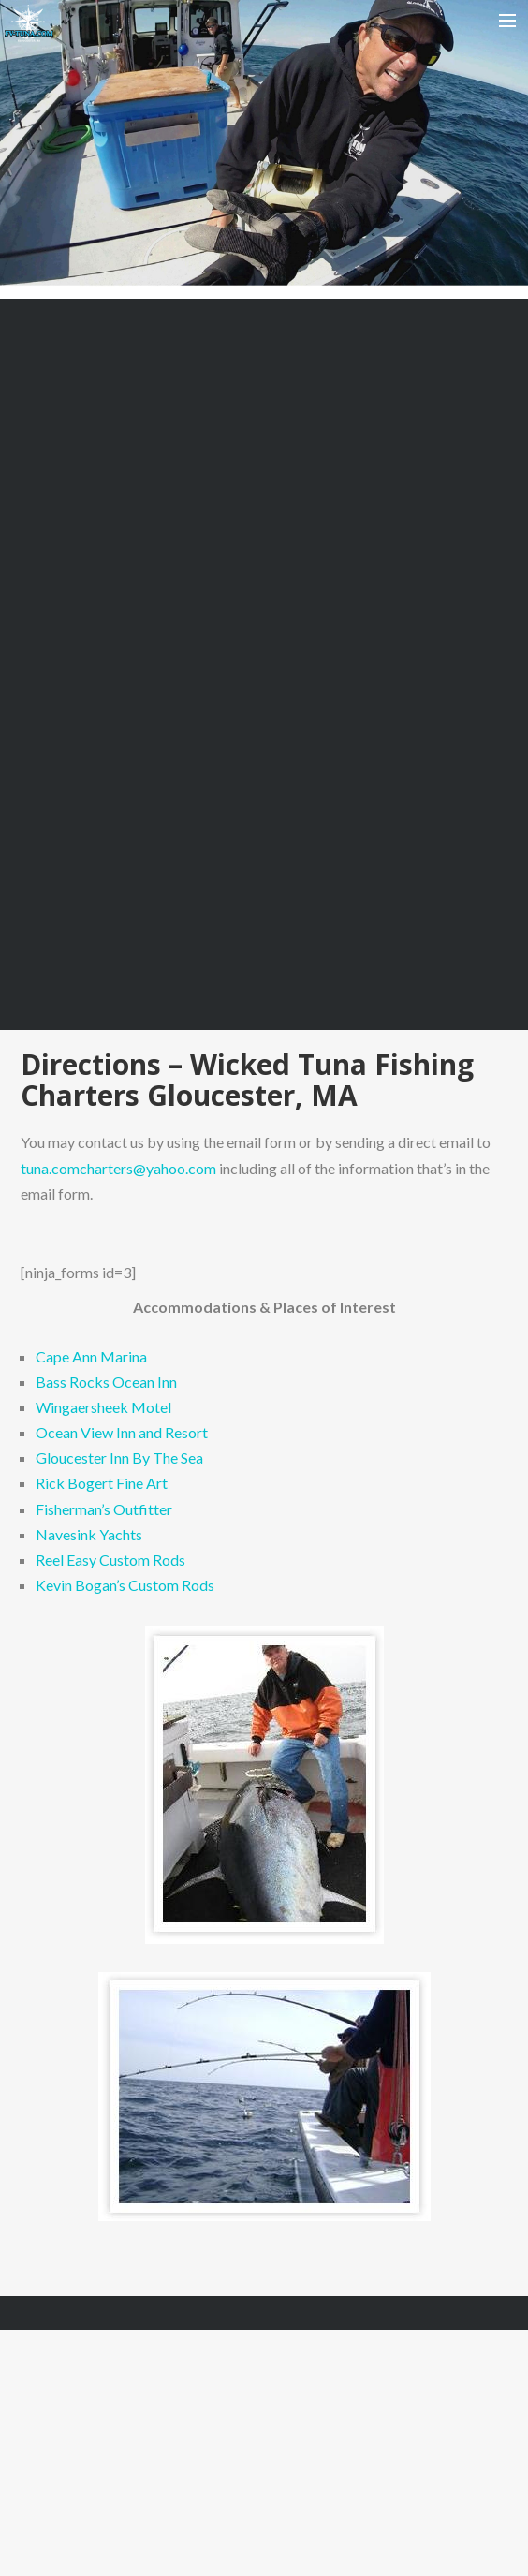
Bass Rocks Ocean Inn (106, 1382)
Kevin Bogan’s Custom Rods (125, 1585)
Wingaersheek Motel (103, 1407)
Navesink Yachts (89, 1534)
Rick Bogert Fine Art (102, 1483)
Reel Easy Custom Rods (110, 1559)
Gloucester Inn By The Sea (119, 1457)
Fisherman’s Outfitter (104, 1509)
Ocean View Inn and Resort (122, 1432)
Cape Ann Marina (91, 1356)
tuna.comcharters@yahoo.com (118, 1168)
